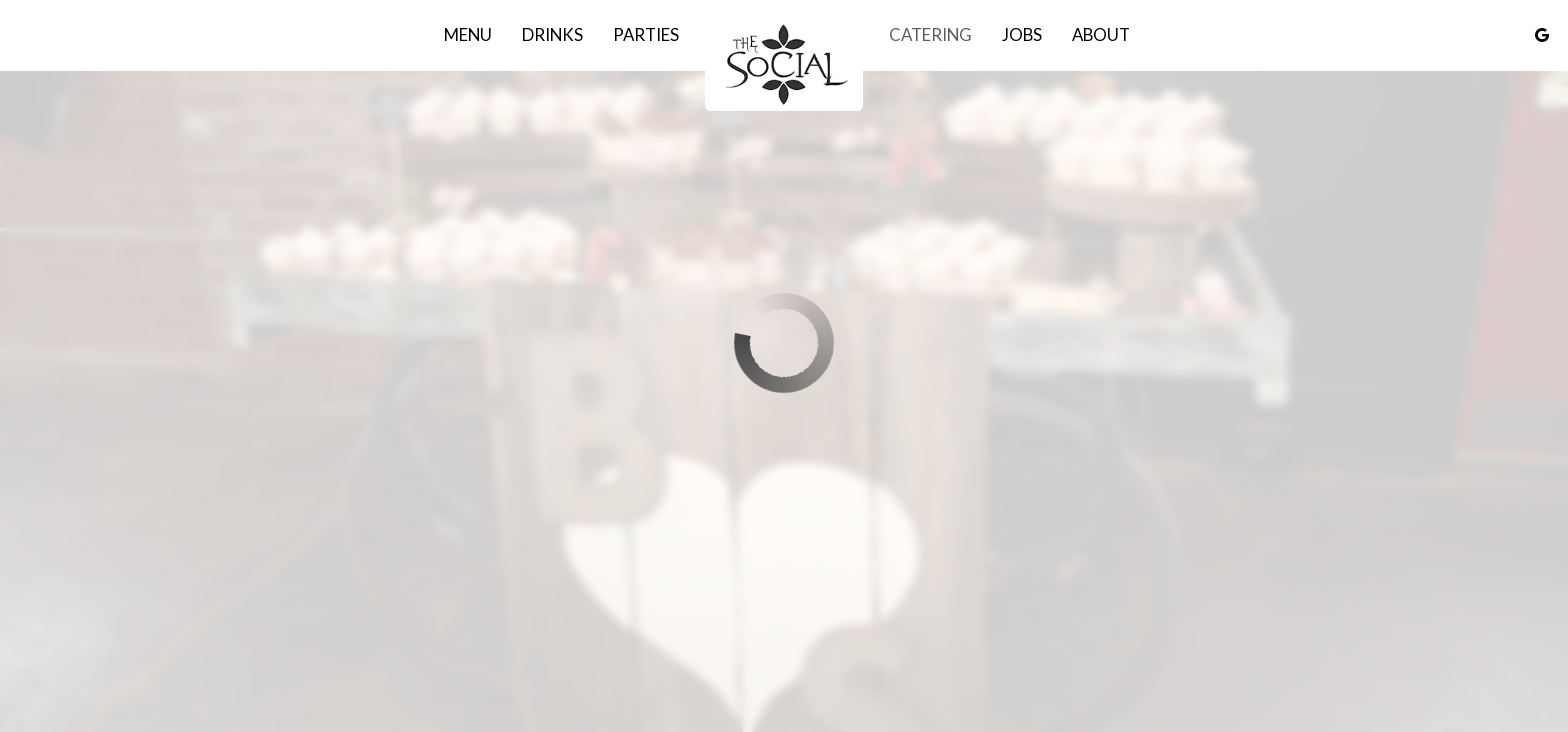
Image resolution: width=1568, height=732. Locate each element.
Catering (930, 35)
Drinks (552, 35)
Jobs (1022, 35)
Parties (646, 35)
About (1101, 35)
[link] (784, 63)
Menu (468, 35)
